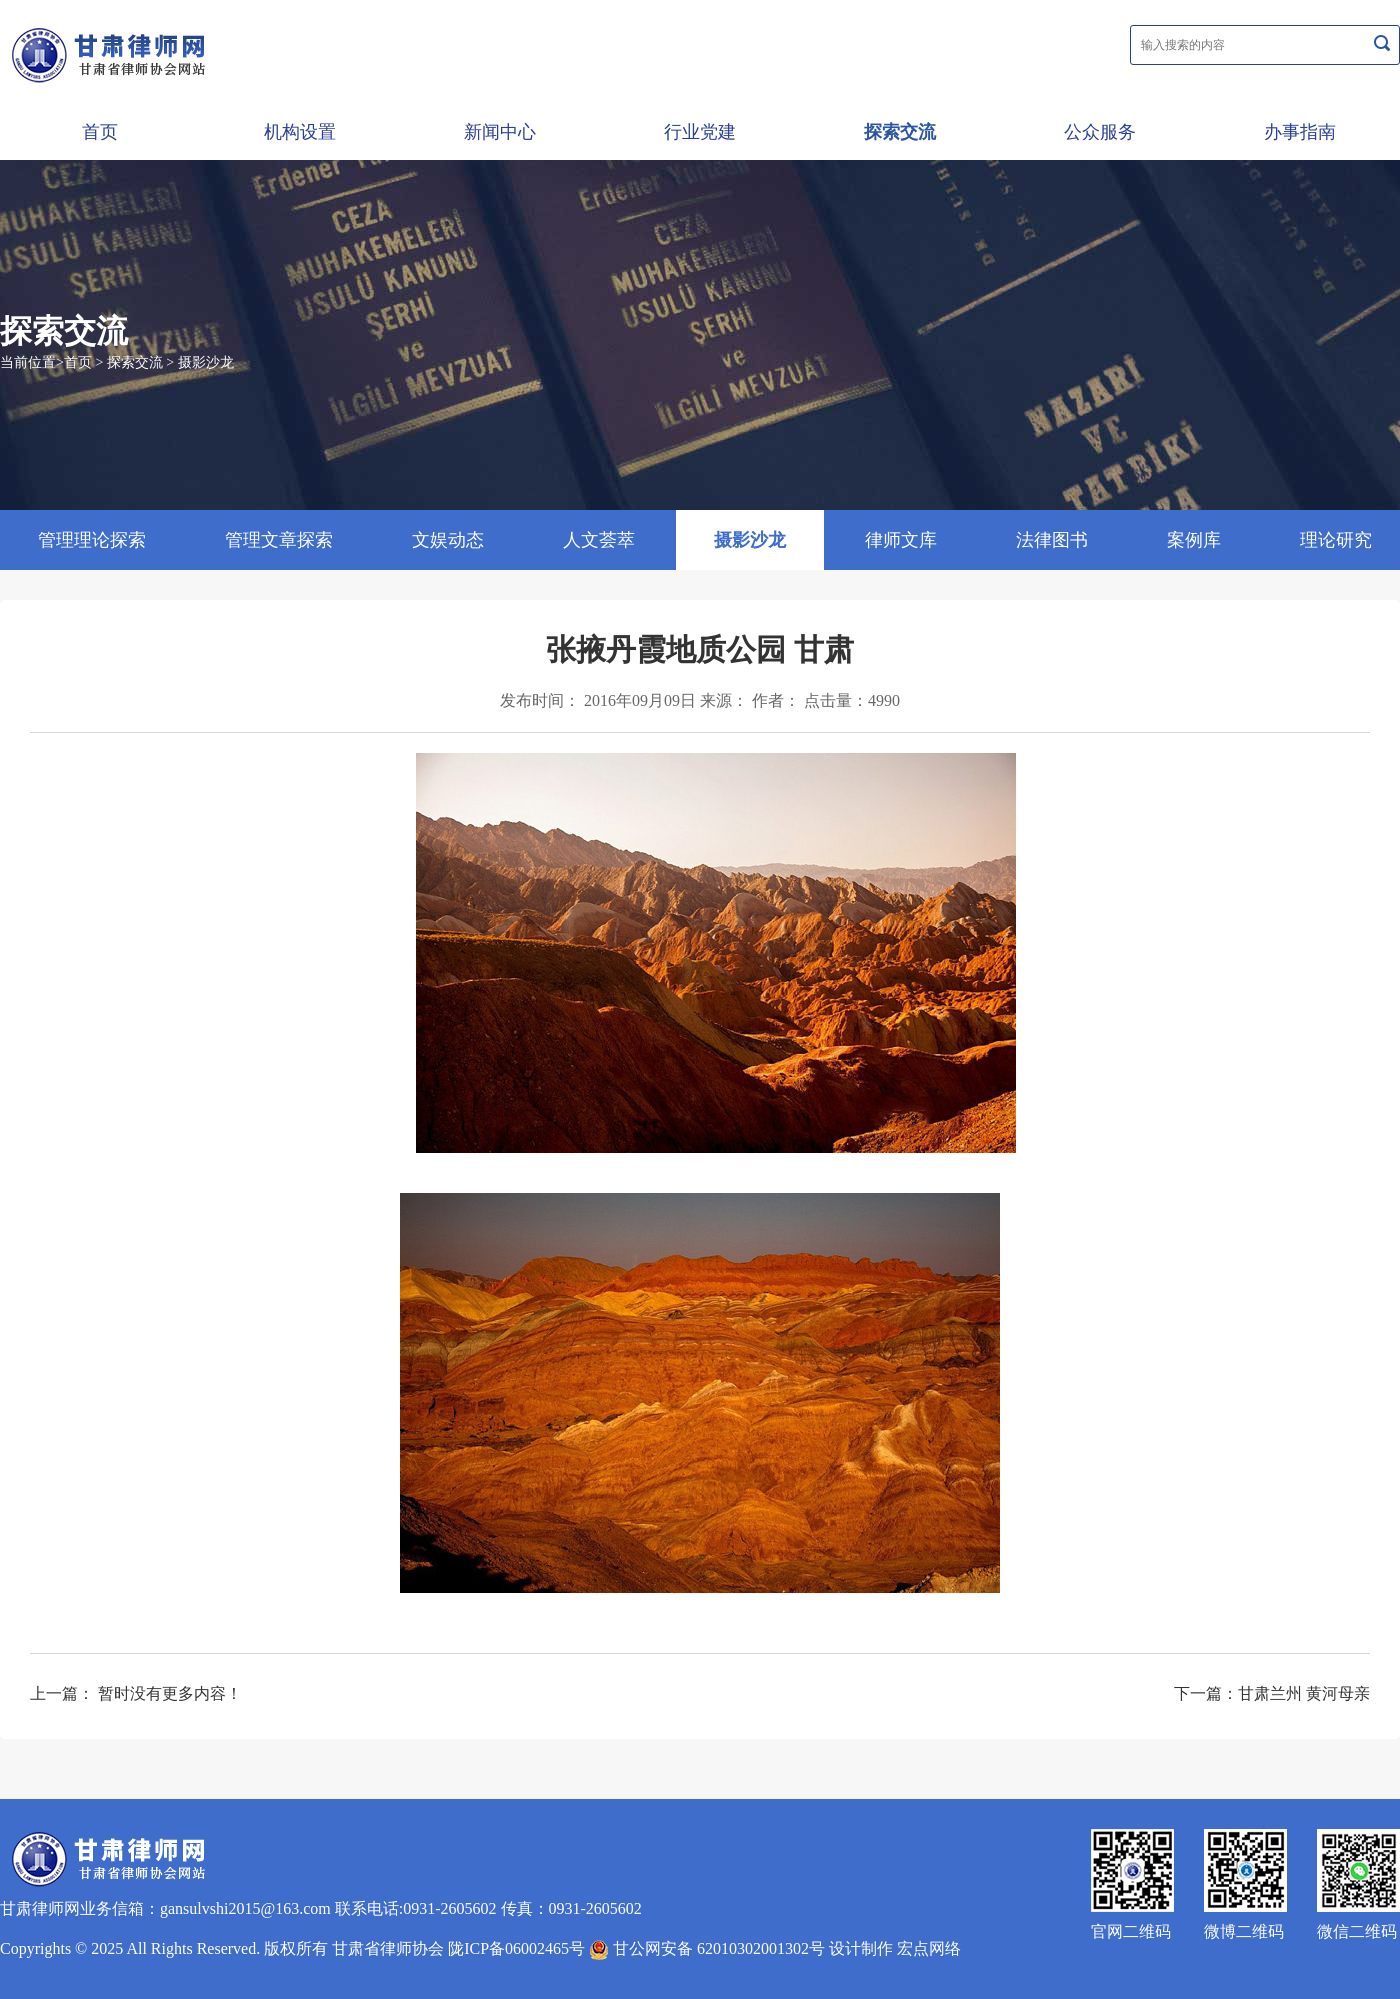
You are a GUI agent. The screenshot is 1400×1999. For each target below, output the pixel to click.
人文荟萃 (599, 540)
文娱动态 (448, 540)
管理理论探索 (92, 540)
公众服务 (1100, 132)
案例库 (1194, 540)
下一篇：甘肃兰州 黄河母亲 (1272, 1693)
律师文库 (901, 540)
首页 (100, 132)
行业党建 (700, 132)
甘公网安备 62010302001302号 (707, 1948)
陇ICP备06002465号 (516, 1948)
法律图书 (1052, 540)
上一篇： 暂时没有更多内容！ (136, 1693)
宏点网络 (929, 1948)
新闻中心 (500, 132)
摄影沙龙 (206, 362)
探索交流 (900, 132)
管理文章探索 (279, 540)
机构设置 (300, 132)
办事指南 (1300, 132)
